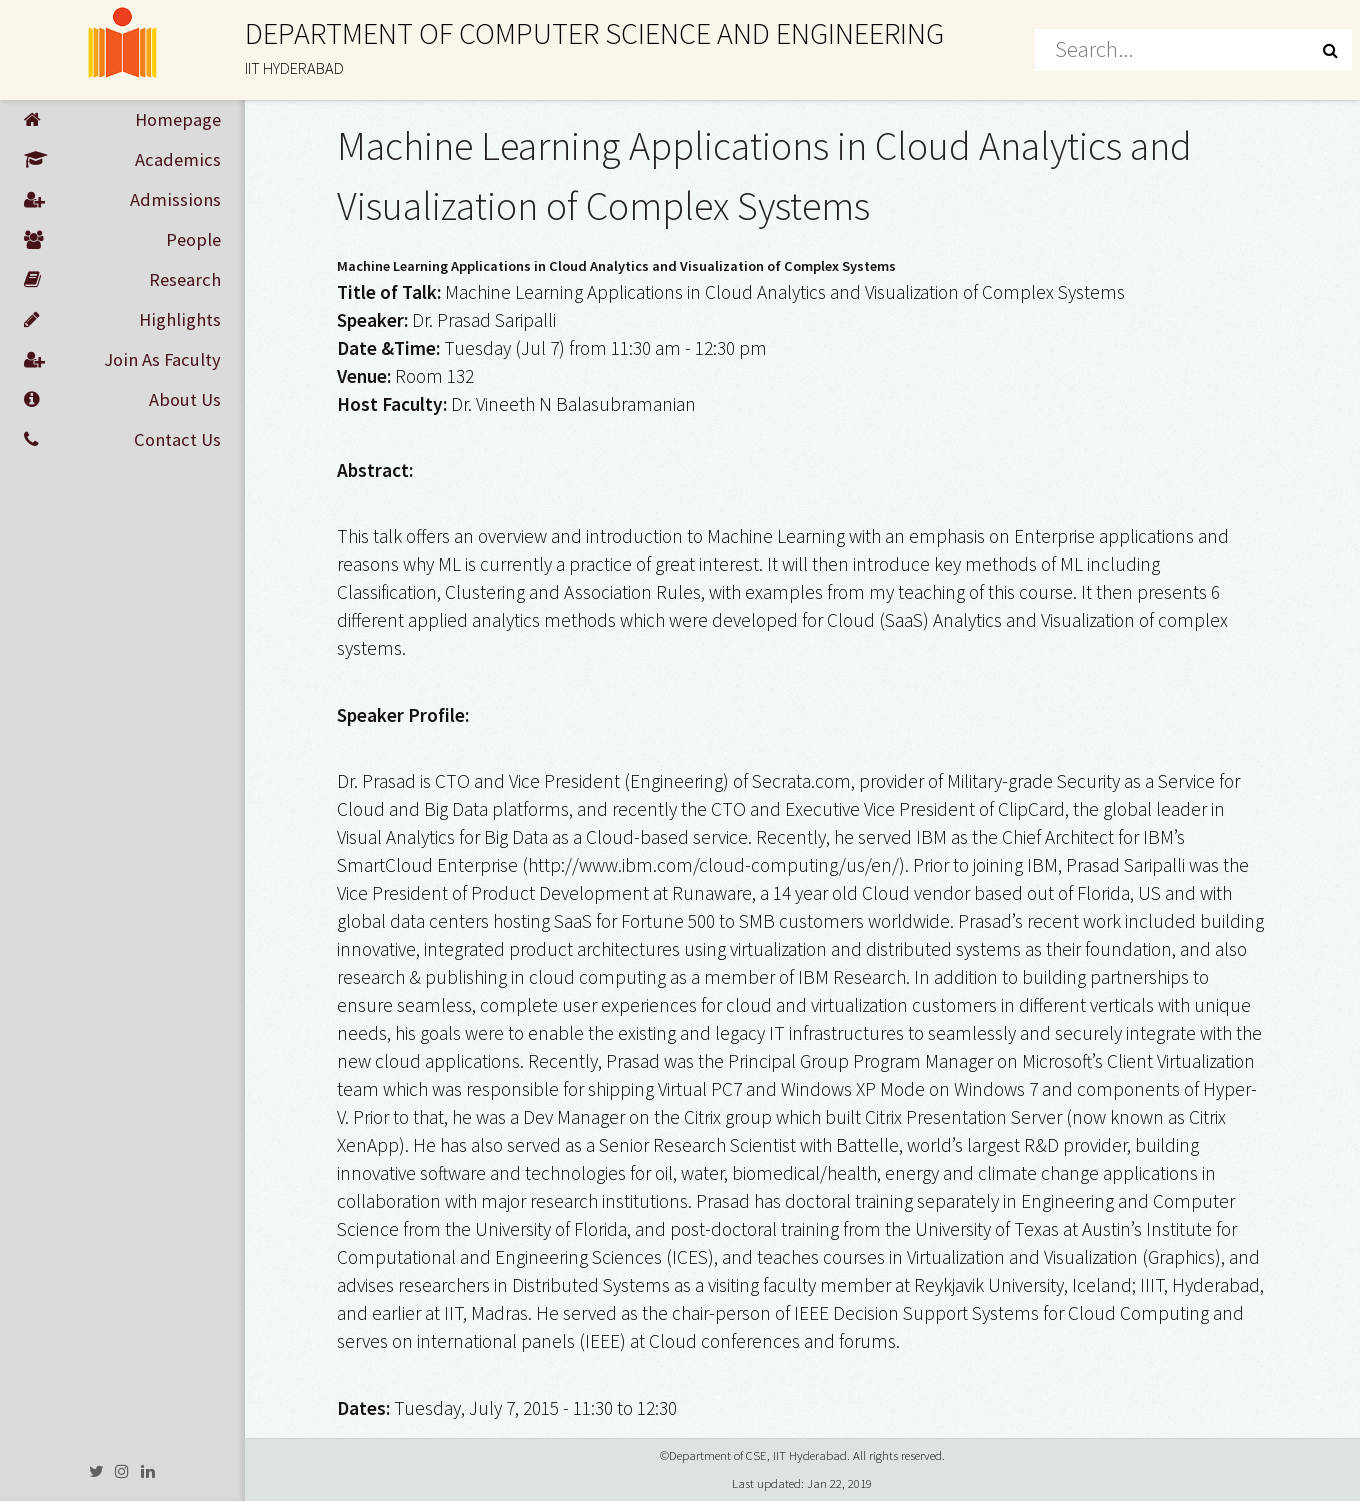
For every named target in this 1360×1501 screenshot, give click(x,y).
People (122, 240)
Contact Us (122, 440)
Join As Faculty (122, 360)
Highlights (122, 320)
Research (122, 280)
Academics (122, 160)
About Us (122, 400)
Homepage (122, 120)
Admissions (122, 200)
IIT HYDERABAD (294, 68)
